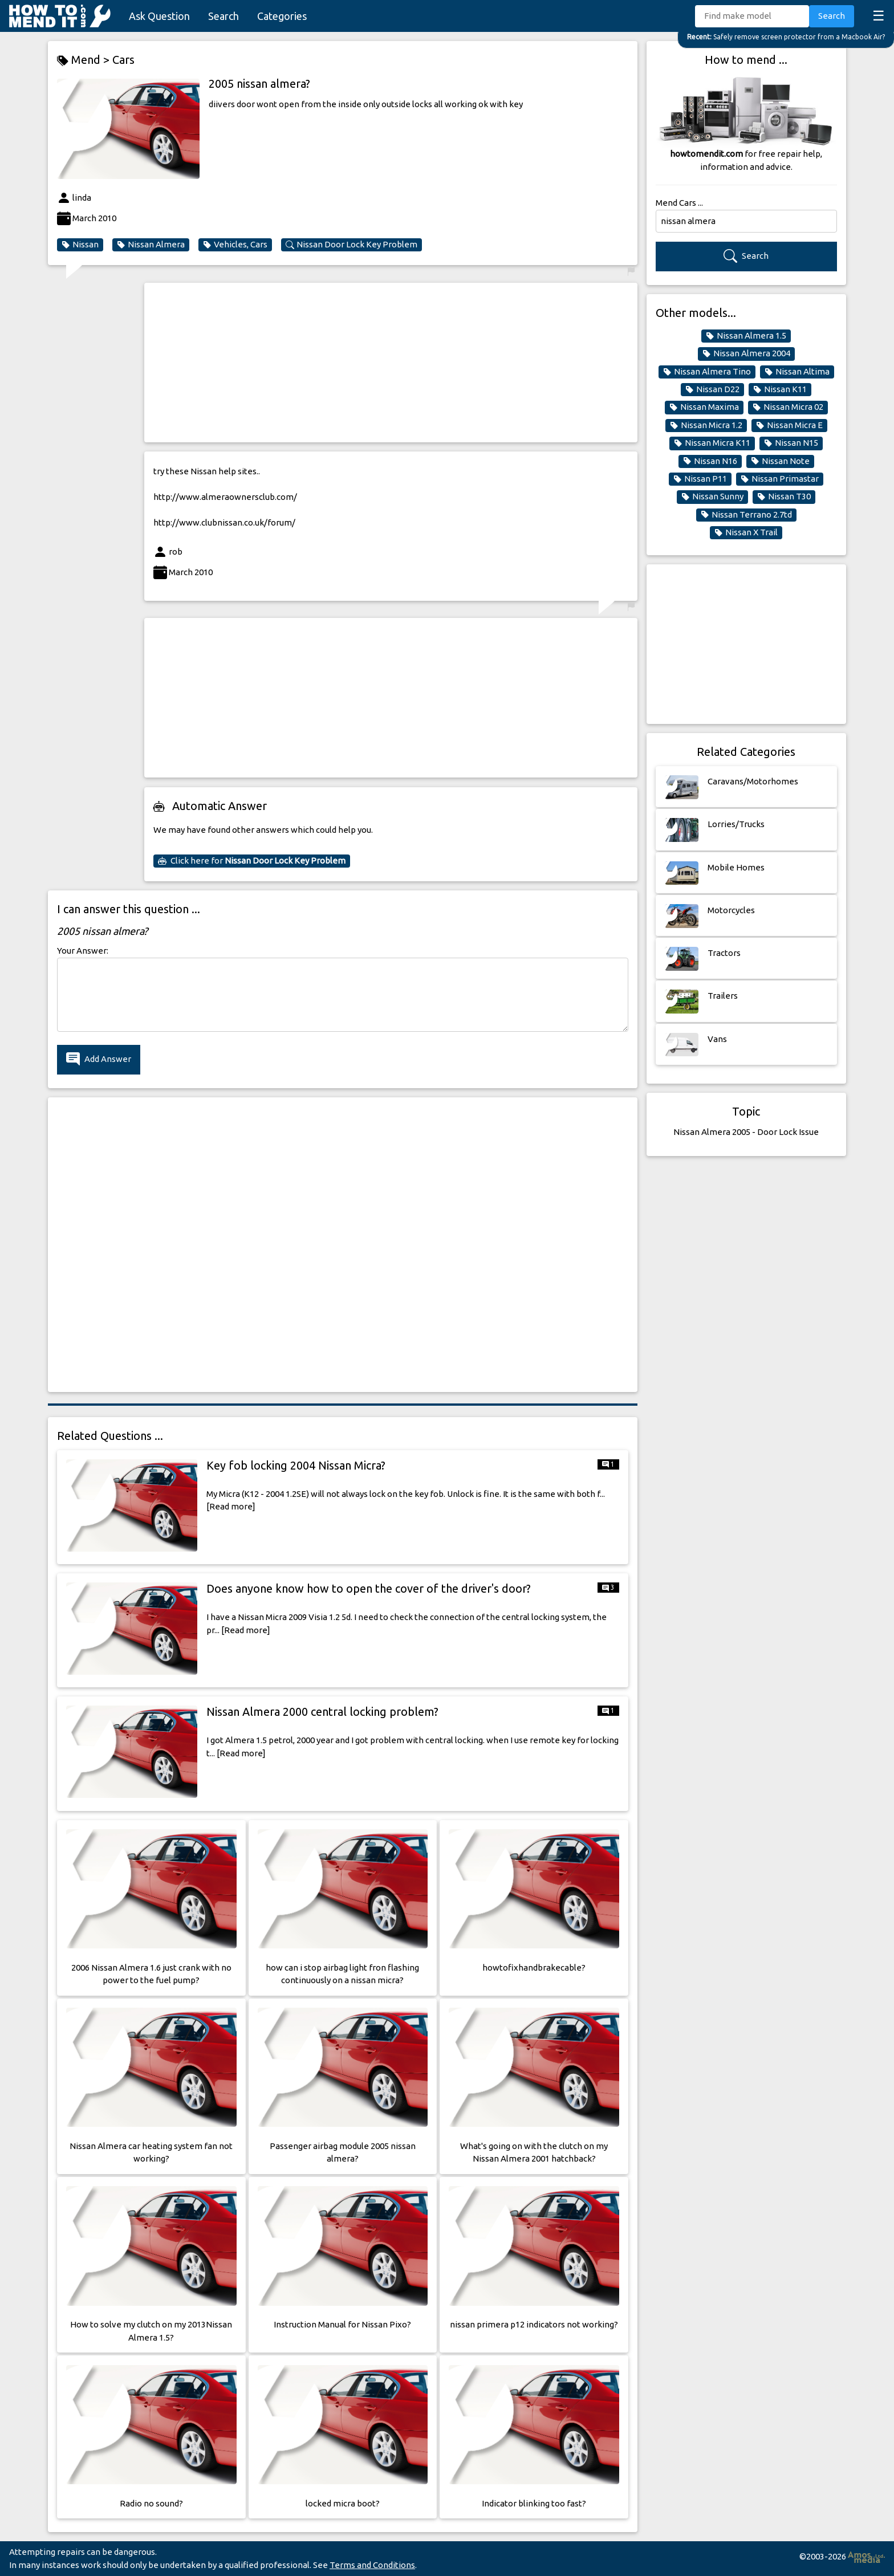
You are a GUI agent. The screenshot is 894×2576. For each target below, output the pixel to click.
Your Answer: (82, 950)
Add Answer (98, 1059)
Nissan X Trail (746, 532)
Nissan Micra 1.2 (706, 425)
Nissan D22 (712, 389)
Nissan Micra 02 (788, 407)
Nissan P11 (700, 479)
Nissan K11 (780, 389)
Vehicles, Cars (235, 244)
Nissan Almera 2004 (746, 353)
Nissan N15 (791, 443)
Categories (282, 16)
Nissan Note (780, 461)
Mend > (84, 60)
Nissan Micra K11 (712, 443)
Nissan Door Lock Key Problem (351, 244)
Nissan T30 (784, 496)
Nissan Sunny (712, 496)
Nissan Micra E (789, 425)
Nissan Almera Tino (707, 372)
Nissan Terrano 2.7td (746, 515)
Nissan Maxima (704, 407)
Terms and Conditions (372, 2565)
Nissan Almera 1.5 (746, 336)
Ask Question (159, 16)
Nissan (80, 244)
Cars (123, 59)
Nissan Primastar (780, 479)
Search (223, 16)
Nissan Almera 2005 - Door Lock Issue (746, 1132)
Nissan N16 (710, 461)
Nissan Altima (797, 372)
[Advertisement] (390, 362)
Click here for (252, 861)
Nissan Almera (151, 244)
